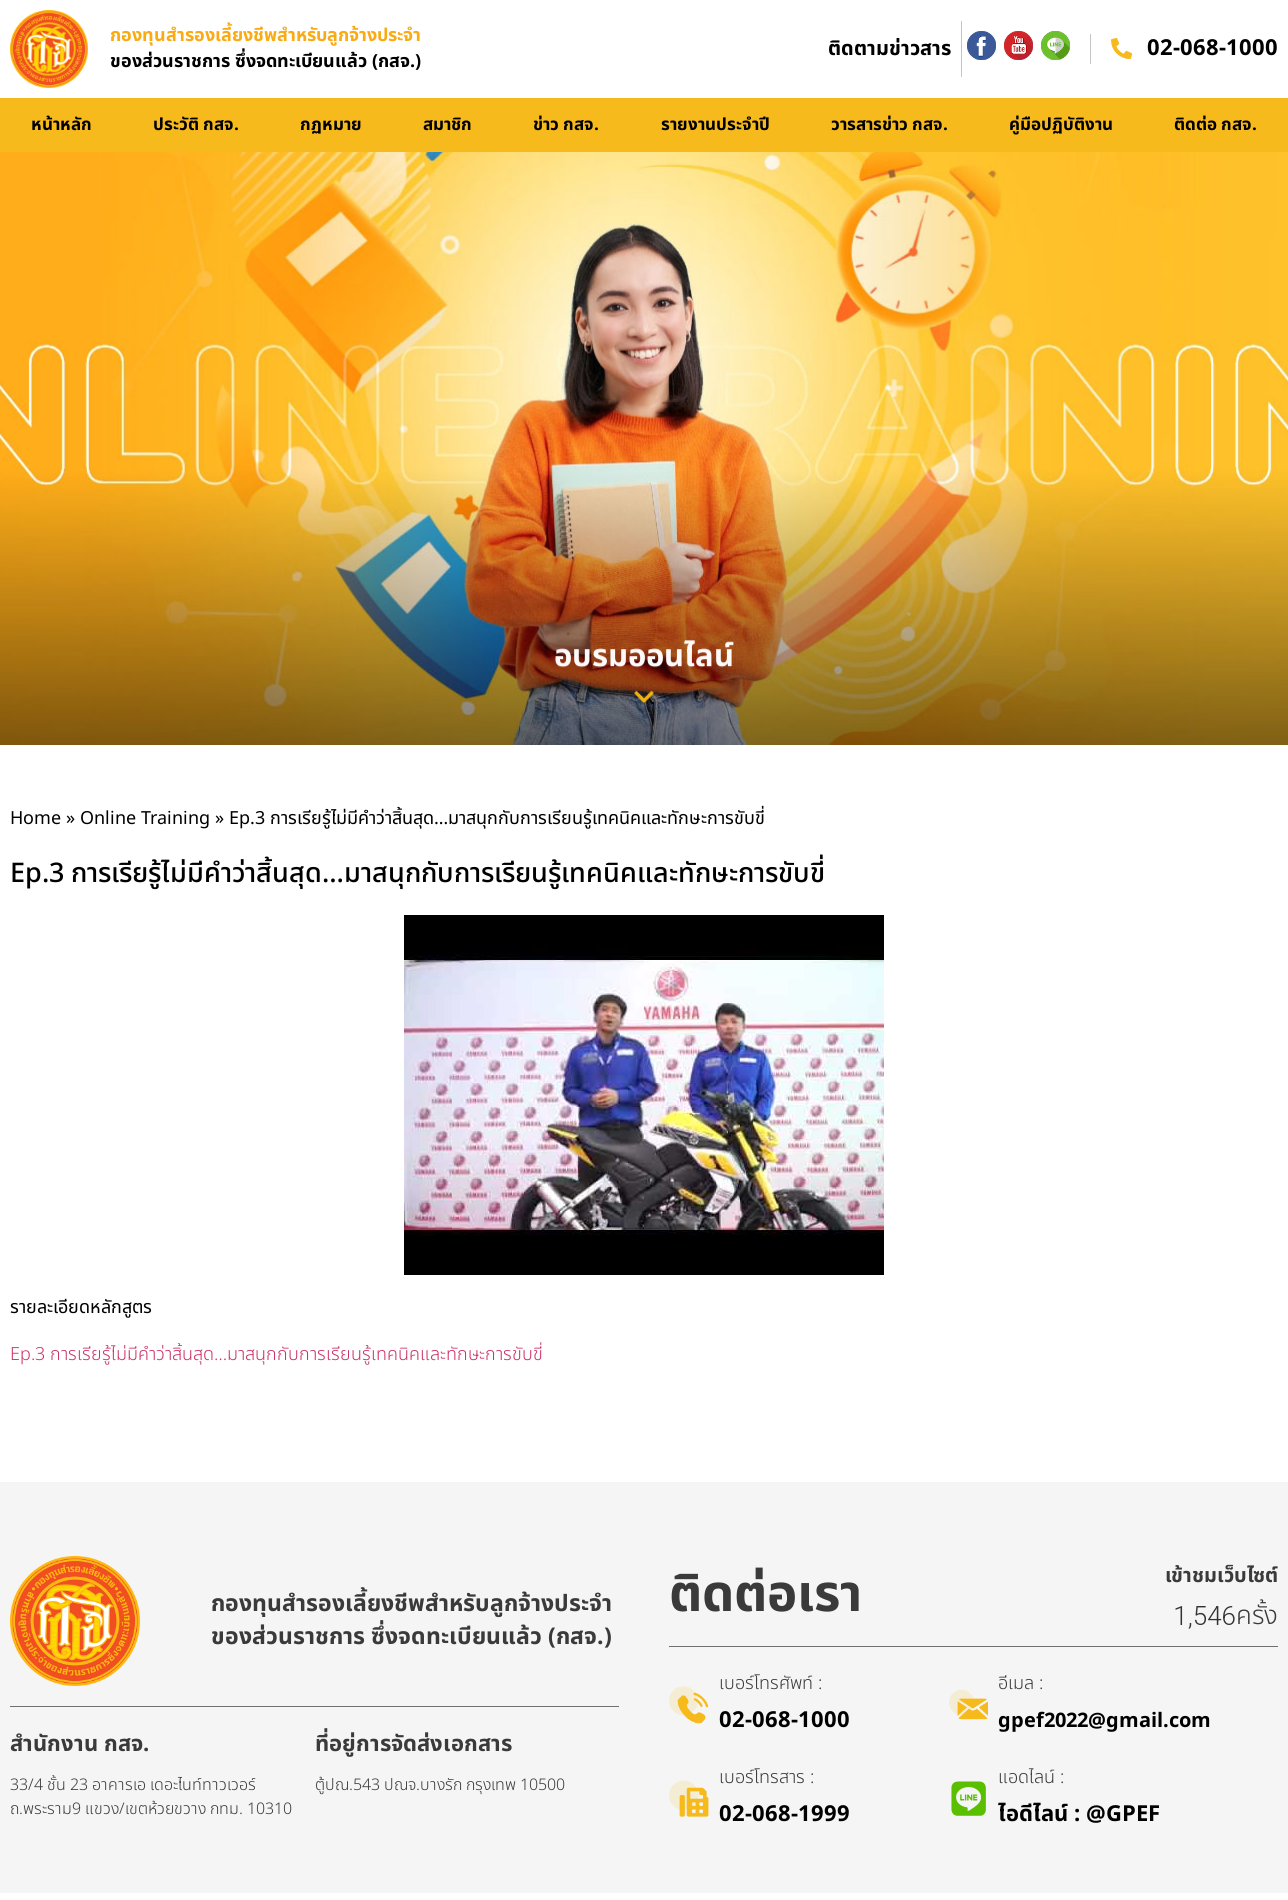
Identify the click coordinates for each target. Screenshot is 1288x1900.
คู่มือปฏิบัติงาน (1061, 132)
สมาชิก (447, 132)
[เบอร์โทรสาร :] (689, 1805)
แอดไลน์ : (1032, 1784)
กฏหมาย (331, 132)
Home (35, 825)
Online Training (145, 825)
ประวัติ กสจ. (196, 132)
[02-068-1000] (1121, 53)
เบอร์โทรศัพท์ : (770, 1690)
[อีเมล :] (969, 1711)
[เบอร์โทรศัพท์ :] (689, 1711)
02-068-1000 (1212, 52)
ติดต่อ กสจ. (1215, 132)
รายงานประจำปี (715, 132)
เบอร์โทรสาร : (766, 1784)
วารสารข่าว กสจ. (889, 132)
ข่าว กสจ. (566, 132)
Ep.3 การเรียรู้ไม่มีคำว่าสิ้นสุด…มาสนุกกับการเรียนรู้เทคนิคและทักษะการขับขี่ (276, 1361)
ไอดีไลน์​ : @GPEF (1080, 1821)
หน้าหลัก (61, 132)
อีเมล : (1021, 1690)
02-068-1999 (784, 1821)
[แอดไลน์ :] (969, 1805)
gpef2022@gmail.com (1105, 1728)
